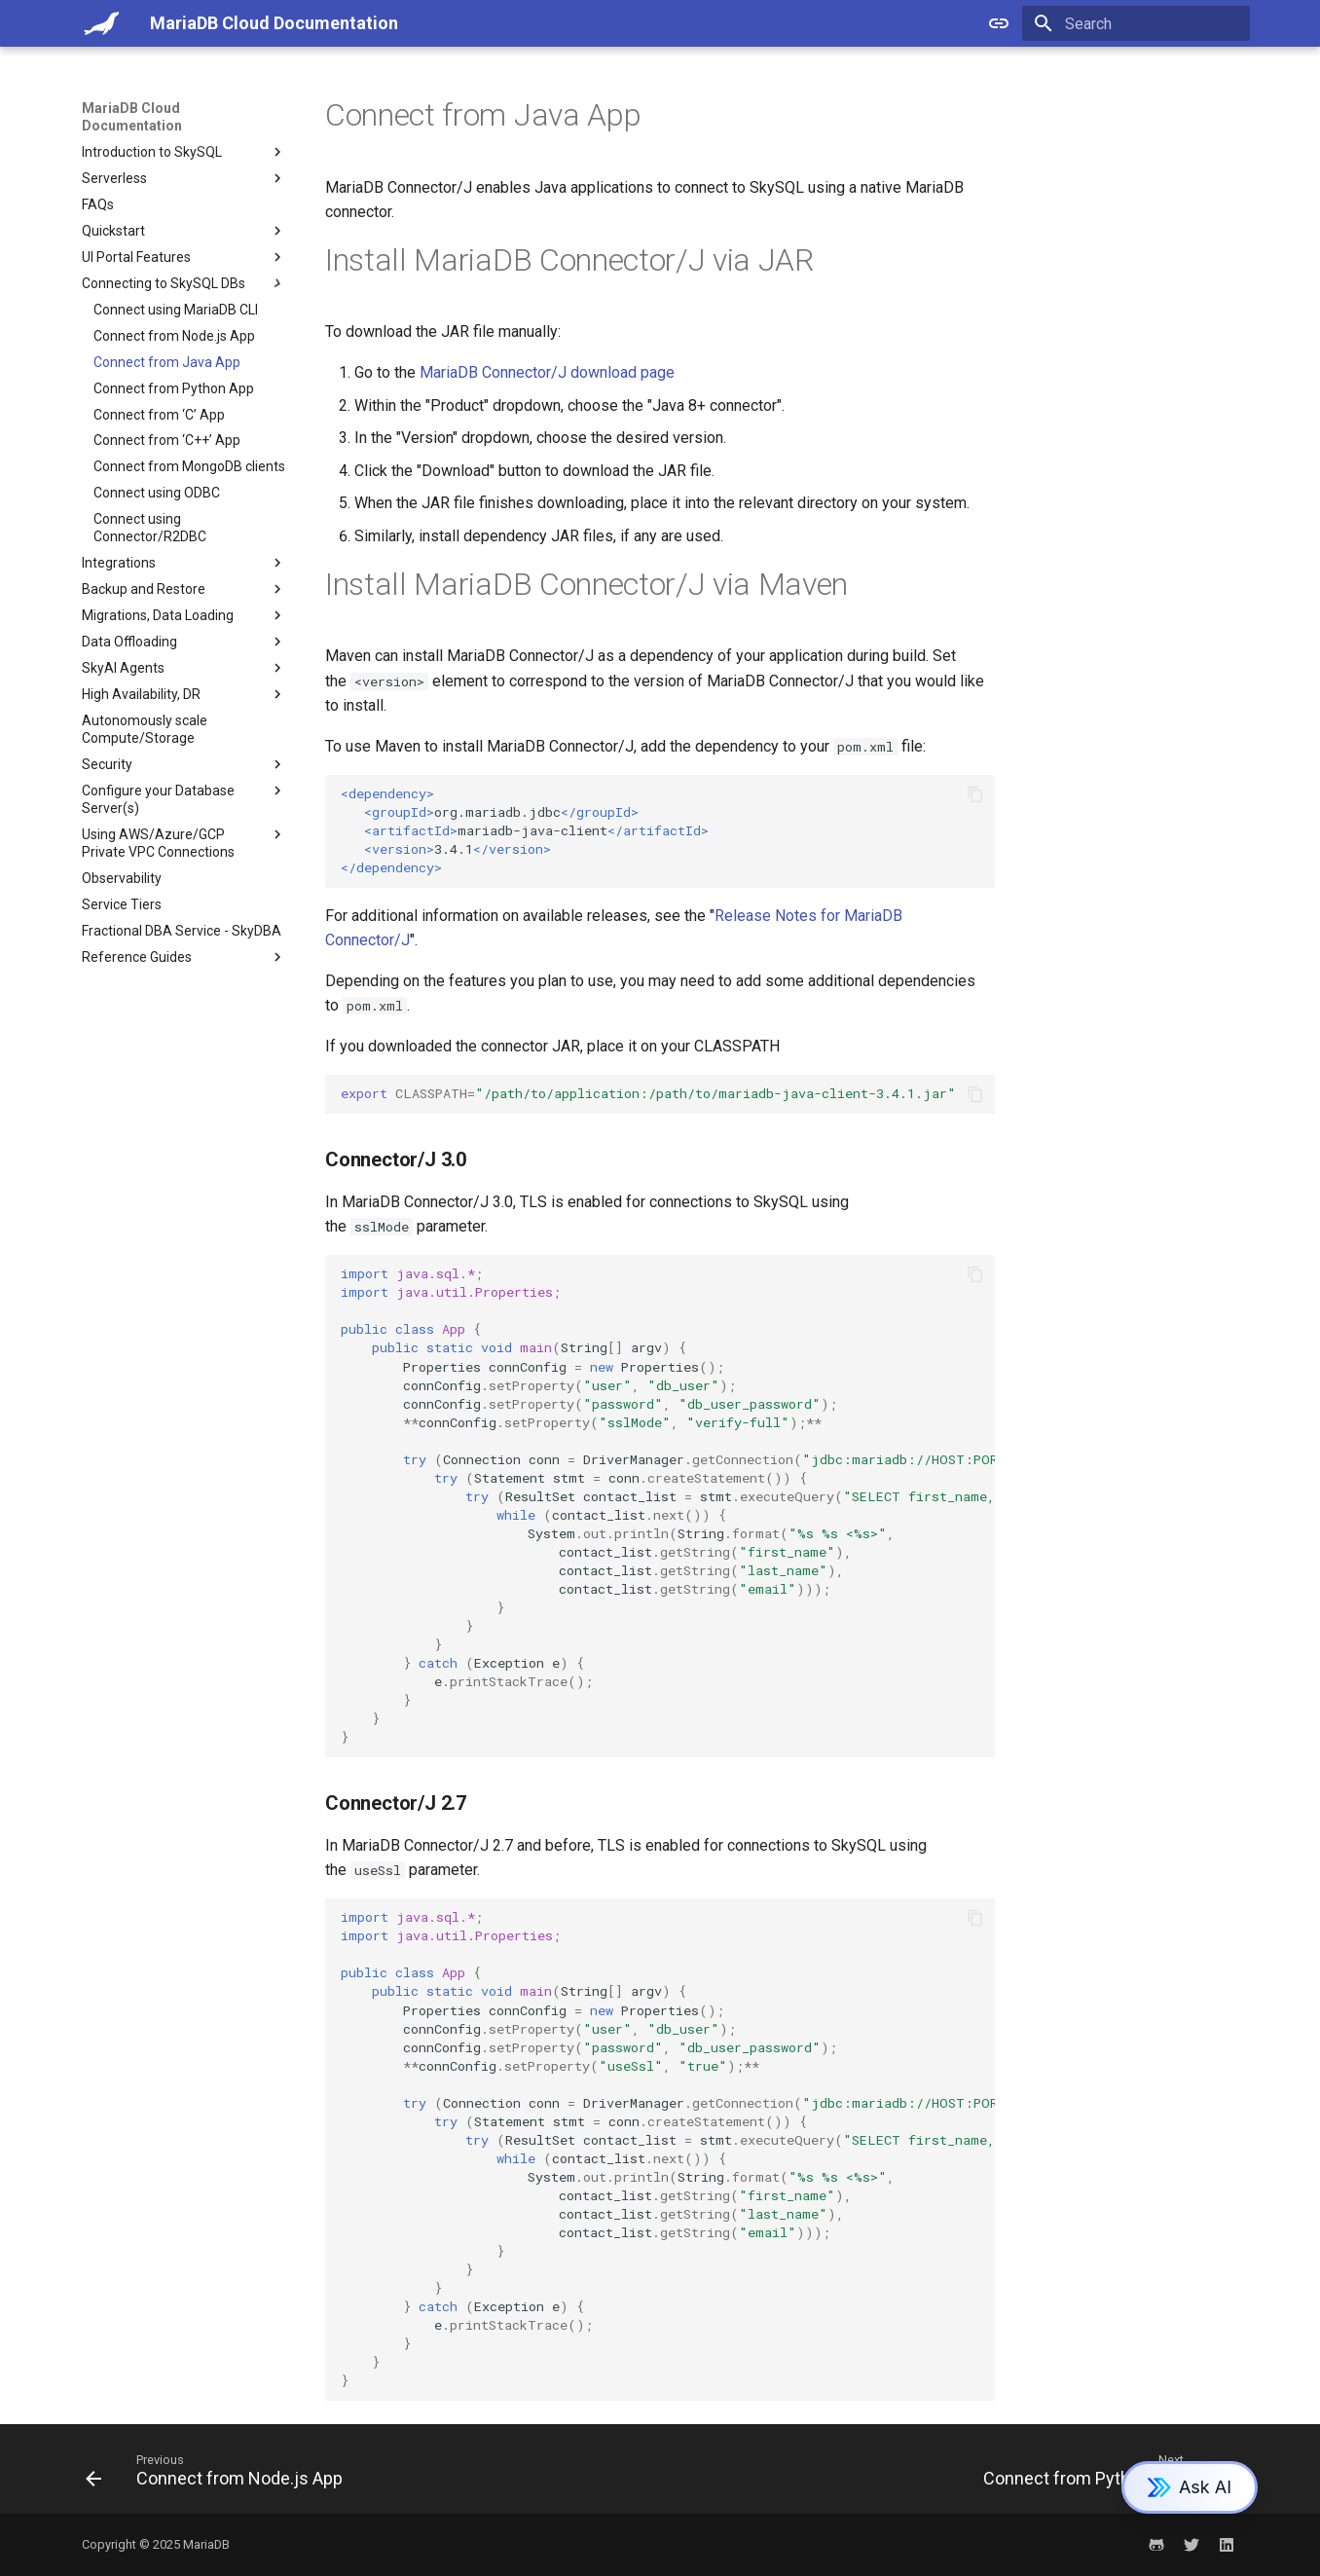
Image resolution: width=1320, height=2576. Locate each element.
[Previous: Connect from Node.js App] (219, 2474)
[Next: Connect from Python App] (1104, 2474)
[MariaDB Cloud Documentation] (100, 23)
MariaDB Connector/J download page (547, 372)
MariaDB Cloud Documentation (132, 116)
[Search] (1136, 23)
